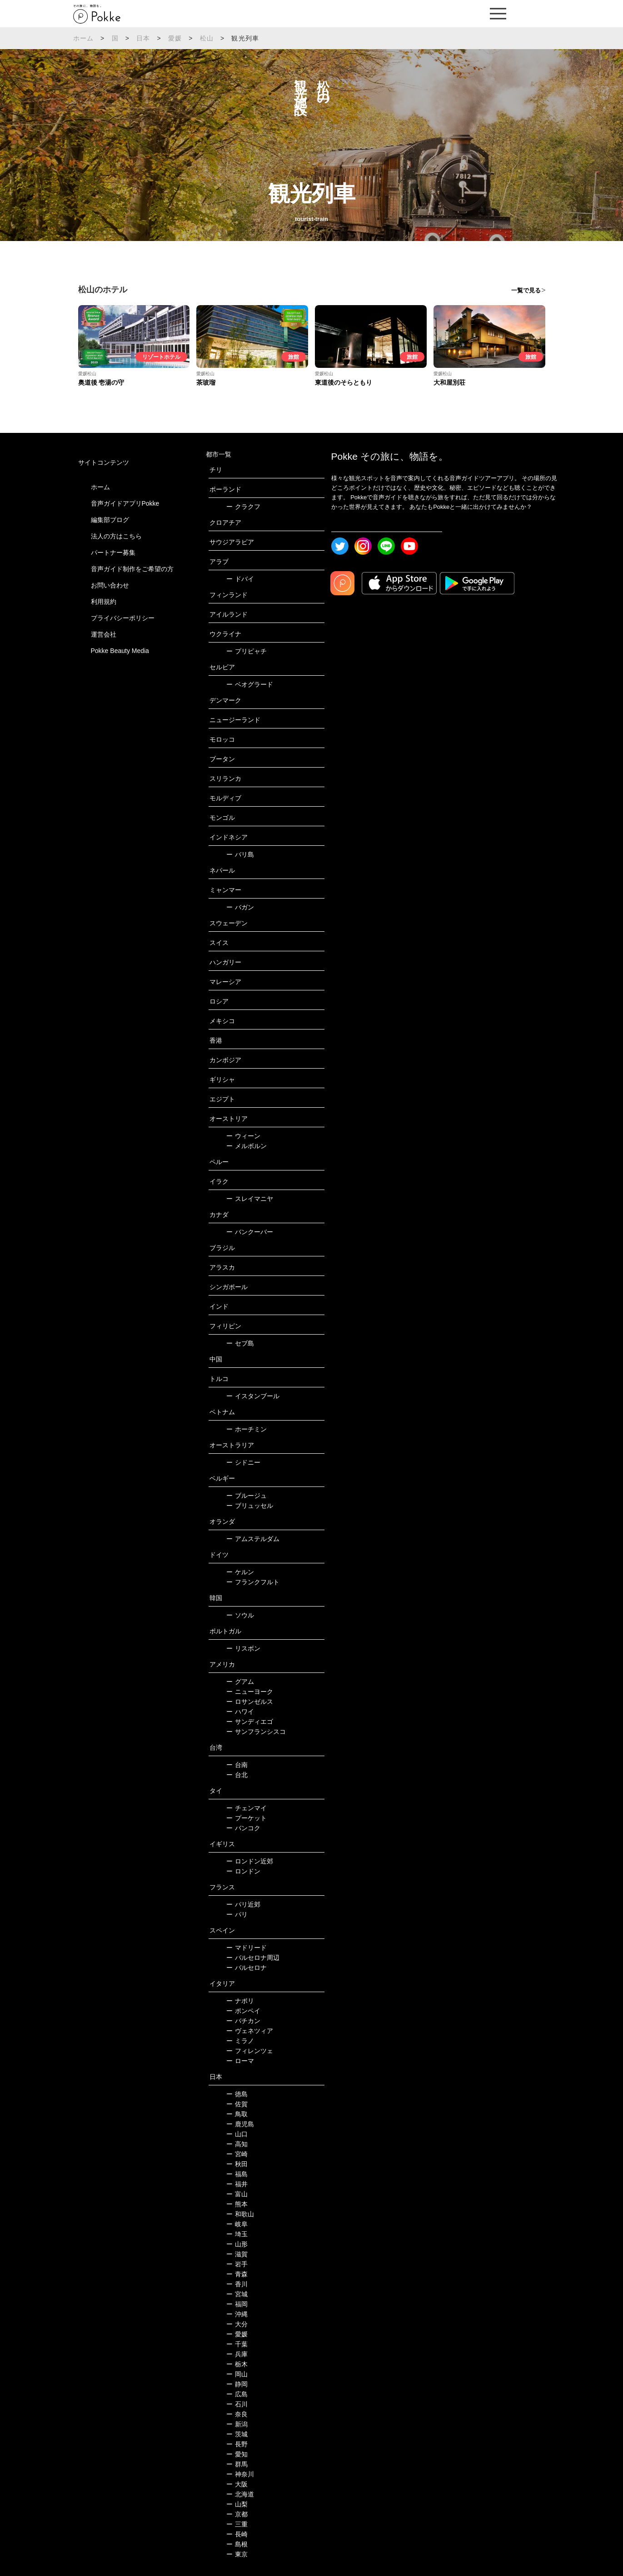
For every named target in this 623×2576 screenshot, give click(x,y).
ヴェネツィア (249, 2030)
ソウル (240, 1615)
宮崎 (237, 2154)
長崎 (237, 2534)
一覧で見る (526, 290)
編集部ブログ (110, 519)
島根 (237, 2544)
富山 (237, 2194)
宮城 (237, 2294)
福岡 (237, 2304)
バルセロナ (246, 1967)
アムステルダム (252, 1538)
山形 (237, 2244)
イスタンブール (252, 1396)
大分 (237, 2324)
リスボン (243, 1648)
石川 (237, 2404)
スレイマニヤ (249, 1198)
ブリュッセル (249, 1505)
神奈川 (240, 2474)
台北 (237, 1774)
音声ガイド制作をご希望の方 (132, 568)
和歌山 (240, 2214)
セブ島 (240, 1343)
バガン (240, 907)
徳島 (237, 2094)
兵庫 (237, 2354)
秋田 (237, 2164)
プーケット (246, 1818)
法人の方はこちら (116, 536)
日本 (143, 38)
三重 (237, 2524)
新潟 (237, 2424)
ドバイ (240, 578)
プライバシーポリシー (123, 618)
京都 (237, 2514)
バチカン (243, 2020)
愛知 (237, 2454)
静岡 (237, 2384)
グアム (240, 1681)
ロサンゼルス (249, 1701)
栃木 (237, 2364)
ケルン (240, 1572)
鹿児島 (240, 2124)
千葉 (237, 2344)
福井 (237, 2184)
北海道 (240, 2494)
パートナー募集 (113, 552)
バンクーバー (249, 1231)
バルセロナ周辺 (252, 1957)
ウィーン (243, 1136)
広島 (237, 2394)
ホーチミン (246, 1429)
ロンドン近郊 (249, 1861)
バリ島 (240, 854)
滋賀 (237, 2254)
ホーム (83, 38)
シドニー (243, 1462)
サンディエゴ (249, 1721)
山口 (237, 2134)
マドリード (246, 1947)
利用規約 (103, 601)
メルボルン (246, 1146)
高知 (237, 2144)
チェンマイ (246, 1808)
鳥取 (237, 2114)
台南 (237, 1764)
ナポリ (240, 2000)
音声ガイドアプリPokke (125, 503)
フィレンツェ (249, 2050)
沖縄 (237, 2314)
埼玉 (237, 2234)
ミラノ (240, 2040)
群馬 (237, 2464)
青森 (237, 2274)
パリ (237, 1914)
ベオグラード (249, 684)
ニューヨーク (249, 1691)
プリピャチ (246, 651)
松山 (207, 38)
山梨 (237, 2504)
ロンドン (243, 1871)
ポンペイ (243, 2010)
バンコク (243, 1828)
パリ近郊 (243, 1904)
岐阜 (237, 2224)
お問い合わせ (110, 585)
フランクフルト (252, 1582)
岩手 (237, 2264)
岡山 (237, 2374)
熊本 (237, 2204)
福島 (237, 2174)
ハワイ (240, 1711)
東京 (237, 2554)
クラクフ (243, 506)
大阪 (237, 2484)
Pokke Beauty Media (120, 650)
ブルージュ (246, 1495)
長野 (237, 2444)
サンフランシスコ (256, 1731)
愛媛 (175, 38)
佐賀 (237, 2104)
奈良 (237, 2414)
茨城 (237, 2434)
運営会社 (103, 634)
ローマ (240, 2060)
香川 (237, 2284)
